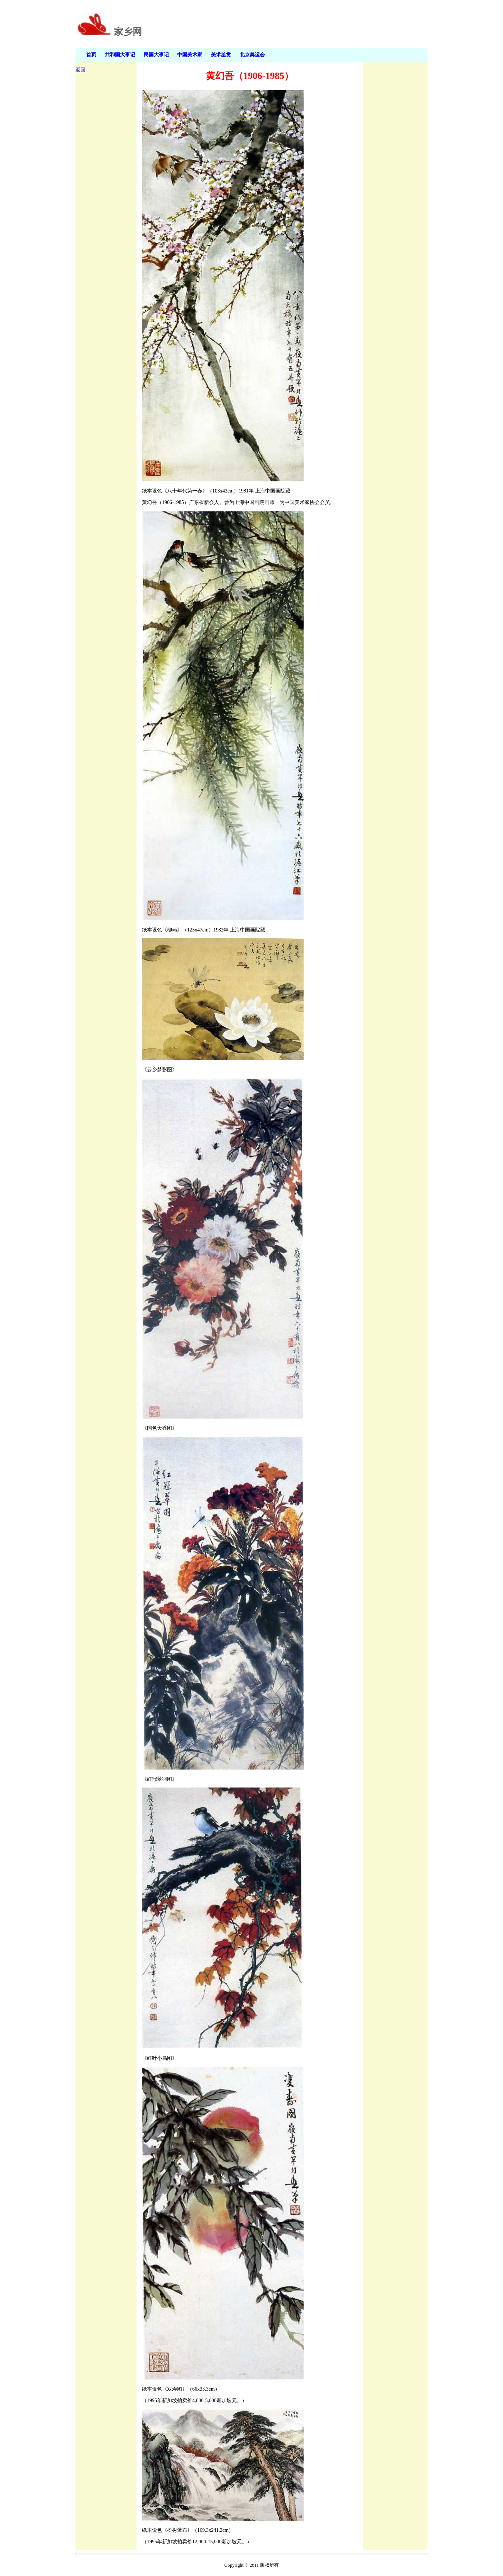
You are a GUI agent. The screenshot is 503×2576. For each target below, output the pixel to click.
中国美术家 (189, 54)
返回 (80, 70)
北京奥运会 (252, 54)
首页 (91, 54)
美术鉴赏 (221, 54)
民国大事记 (156, 54)
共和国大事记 (120, 54)
